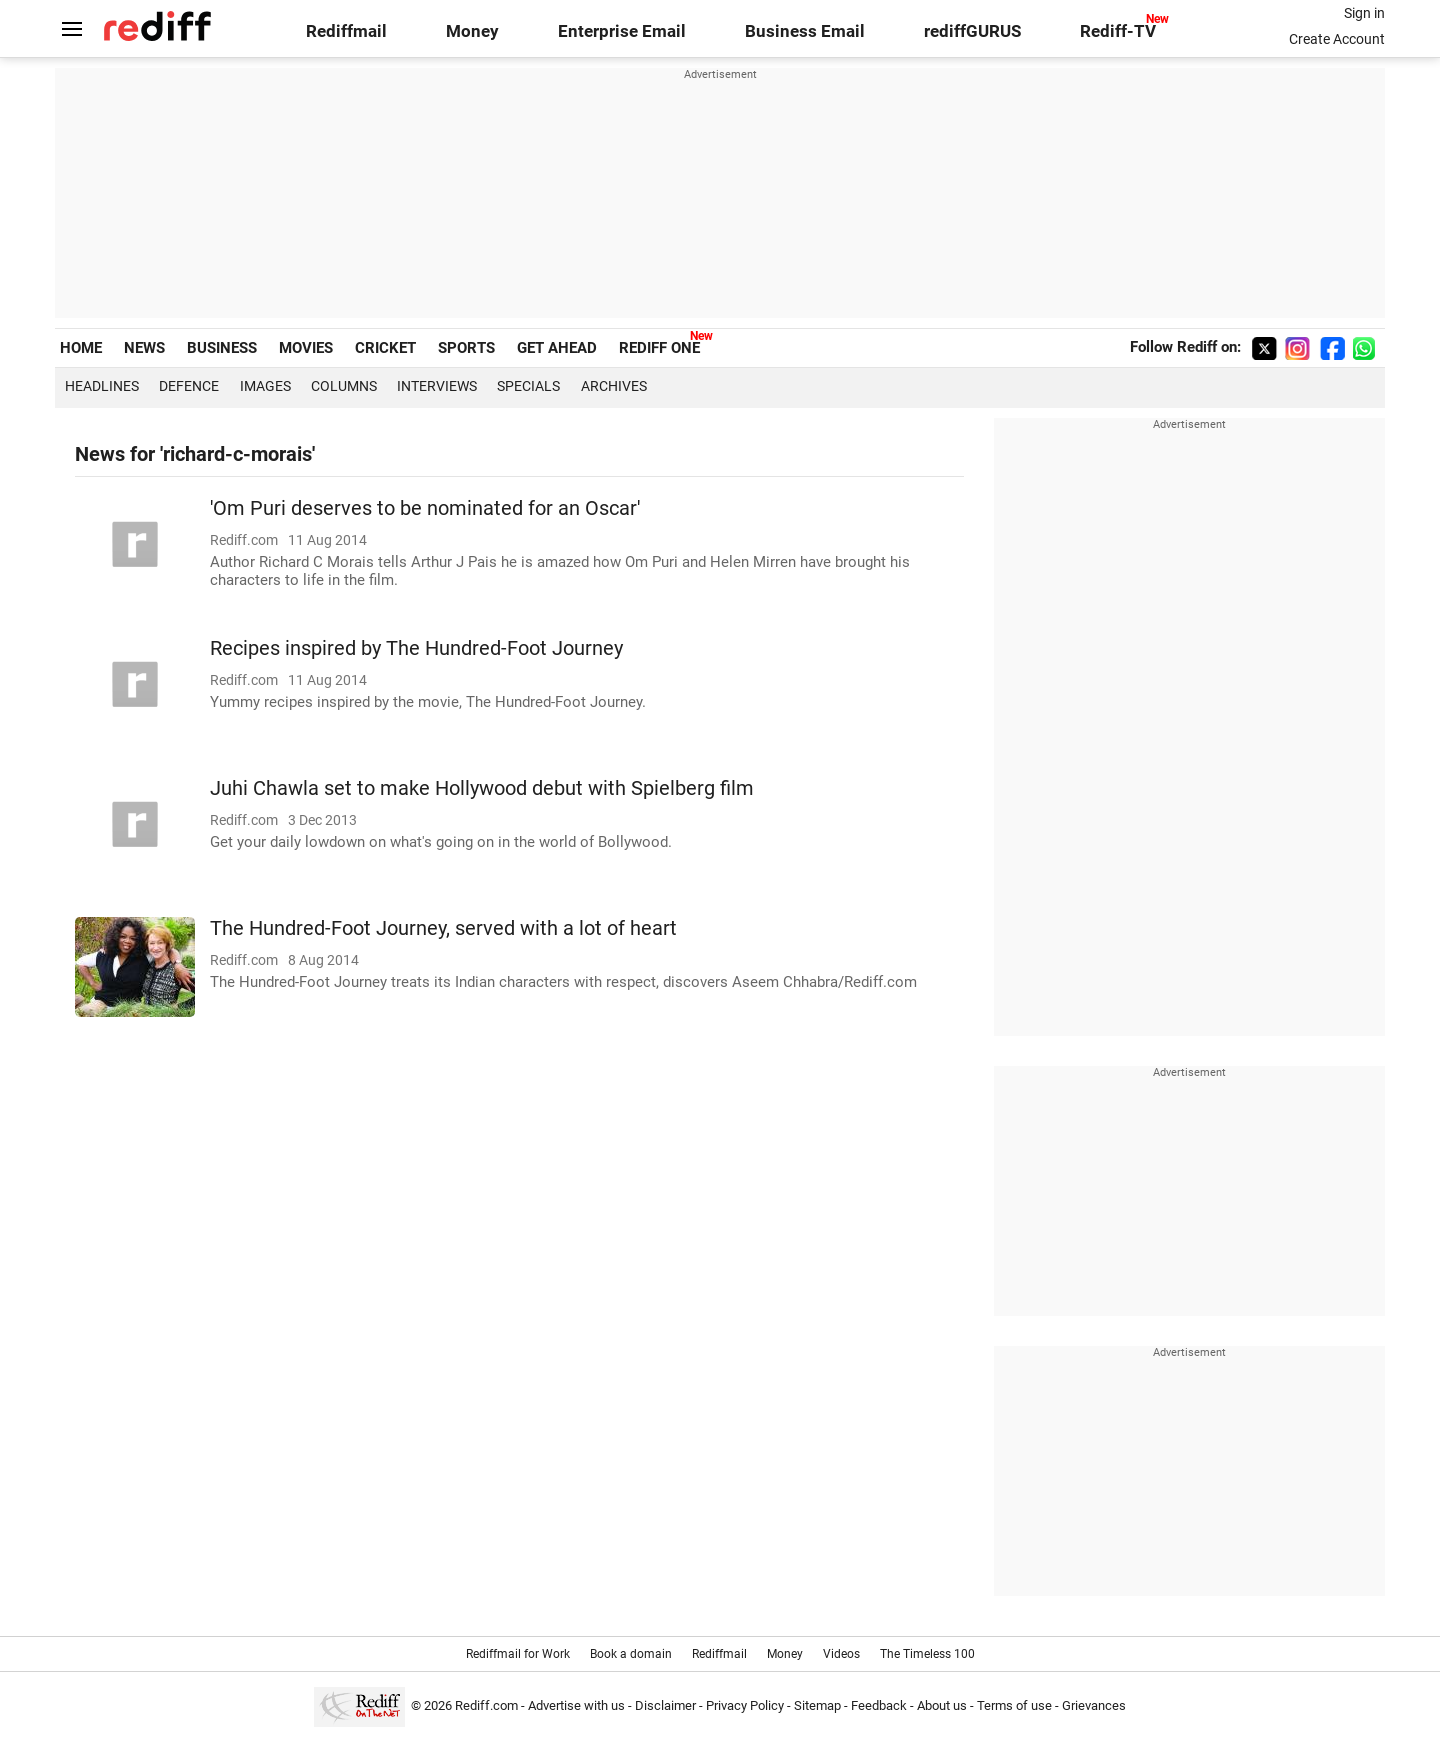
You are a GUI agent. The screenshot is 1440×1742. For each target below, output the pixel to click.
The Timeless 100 (927, 1654)
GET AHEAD (557, 348)
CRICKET (385, 348)
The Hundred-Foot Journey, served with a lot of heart (443, 928)
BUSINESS (222, 348)
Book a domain (631, 1654)
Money (472, 31)
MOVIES (306, 348)
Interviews (437, 386)
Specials (528, 386)
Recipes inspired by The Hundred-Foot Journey (416, 648)
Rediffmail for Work (518, 1654)
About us (942, 1705)
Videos (841, 1654)
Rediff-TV (1118, 31)
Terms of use (1014, 1705)
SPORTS (466, 348)
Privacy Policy (745, 1705)
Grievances (1094, 1705)
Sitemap (817, 1705)
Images (265, 386)
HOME (81, 348)
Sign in (1364, 13)
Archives (614, 386)
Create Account (1337, 39)
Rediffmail (346, 31)
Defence (189, 386)
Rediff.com (486, 1705)
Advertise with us (576, 1705)
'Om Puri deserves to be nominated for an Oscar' (425, 508)
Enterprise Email (622, 31)
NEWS (144, 348)
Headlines (102, 386)
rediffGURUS (972, 31)
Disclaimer (665, 1705)
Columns (344, 386)
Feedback (879, 1705)
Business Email (805, 31)
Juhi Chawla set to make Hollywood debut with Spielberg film (482, 788)
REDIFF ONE (659, 348)
